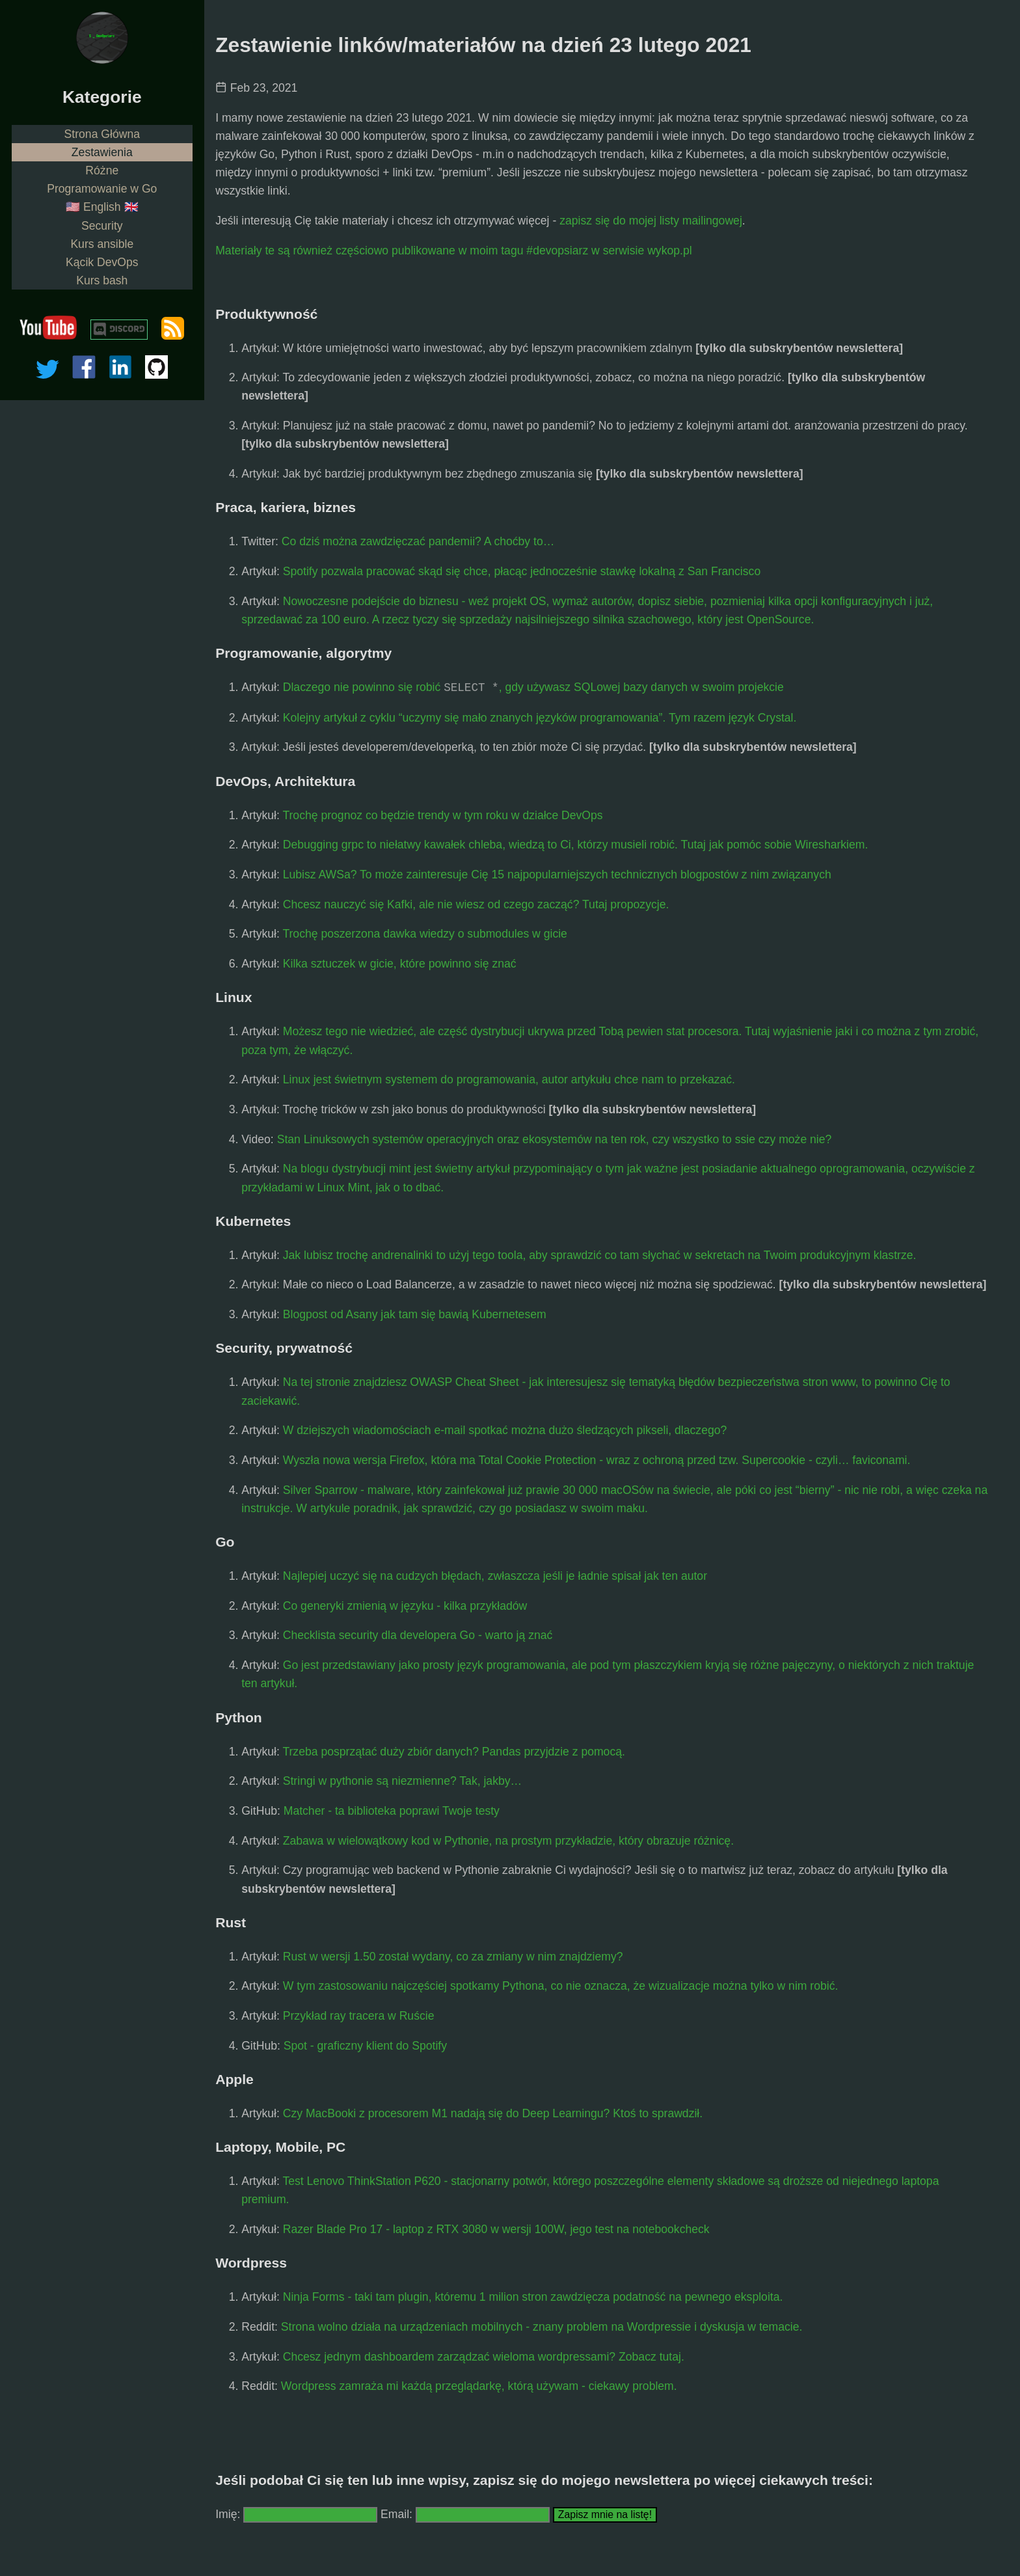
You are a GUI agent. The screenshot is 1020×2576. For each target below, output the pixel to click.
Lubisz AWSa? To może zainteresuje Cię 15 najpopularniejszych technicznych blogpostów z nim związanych (557, 874)
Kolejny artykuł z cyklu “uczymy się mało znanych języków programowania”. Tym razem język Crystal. (540, 717)
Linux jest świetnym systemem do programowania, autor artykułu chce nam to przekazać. (509, 1079)
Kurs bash (102, 280)
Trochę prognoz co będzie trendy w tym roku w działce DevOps (442, 815)
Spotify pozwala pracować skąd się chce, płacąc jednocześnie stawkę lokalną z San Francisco (521, 571)
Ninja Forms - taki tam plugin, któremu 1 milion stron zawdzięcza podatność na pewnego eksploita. (533, 2296)
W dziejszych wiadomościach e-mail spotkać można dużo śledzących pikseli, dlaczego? (505, 1430)
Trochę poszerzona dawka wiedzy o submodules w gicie (424, 933)
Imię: (227, 2514)
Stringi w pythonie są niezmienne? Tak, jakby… (402, 1780)
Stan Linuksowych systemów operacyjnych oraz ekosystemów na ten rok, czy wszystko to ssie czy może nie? (554, 1139)
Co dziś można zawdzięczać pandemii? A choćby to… (418, 541)
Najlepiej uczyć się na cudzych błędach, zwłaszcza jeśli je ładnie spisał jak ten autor (495, 1575)
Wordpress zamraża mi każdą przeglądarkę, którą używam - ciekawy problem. (479, 2386)
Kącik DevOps (102, 262)
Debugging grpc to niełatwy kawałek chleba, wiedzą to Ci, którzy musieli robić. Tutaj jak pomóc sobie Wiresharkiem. (575, 844)
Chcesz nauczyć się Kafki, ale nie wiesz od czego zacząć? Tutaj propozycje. (476, 904)
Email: (398, 2514)
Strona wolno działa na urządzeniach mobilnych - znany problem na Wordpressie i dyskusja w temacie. (542, 2326)
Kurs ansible (101, 244)
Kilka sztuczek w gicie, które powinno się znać (400, 963)
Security (102, 225)
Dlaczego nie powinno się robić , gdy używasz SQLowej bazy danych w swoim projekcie (533, 687)
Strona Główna (102, 134)
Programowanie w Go (102, 188)
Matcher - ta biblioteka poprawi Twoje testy (392, 1810)
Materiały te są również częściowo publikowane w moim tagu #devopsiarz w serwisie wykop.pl (453, 250)
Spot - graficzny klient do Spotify (365, 2045)
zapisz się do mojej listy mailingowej (650, 220)
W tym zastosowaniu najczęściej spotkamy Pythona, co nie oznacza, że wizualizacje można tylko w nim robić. (561, 1985)
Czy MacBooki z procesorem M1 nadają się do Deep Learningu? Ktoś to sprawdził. (493, 2113)
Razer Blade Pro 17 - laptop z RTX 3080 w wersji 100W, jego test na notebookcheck (496, 2229)
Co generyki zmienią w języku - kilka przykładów (405, 1605)
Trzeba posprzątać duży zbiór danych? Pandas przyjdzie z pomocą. (453, 1751)
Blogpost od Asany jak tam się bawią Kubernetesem (414, 1314)
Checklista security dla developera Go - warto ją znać (418, 1635)
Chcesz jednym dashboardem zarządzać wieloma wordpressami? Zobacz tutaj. (483, 2356)
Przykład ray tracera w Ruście (359, 2015)
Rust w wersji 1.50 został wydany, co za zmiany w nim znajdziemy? (453, 1956)
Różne (101, 170)
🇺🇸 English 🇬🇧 (102, 206)
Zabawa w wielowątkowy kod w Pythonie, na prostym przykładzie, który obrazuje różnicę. (508, 1840)
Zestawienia (102, 152)
